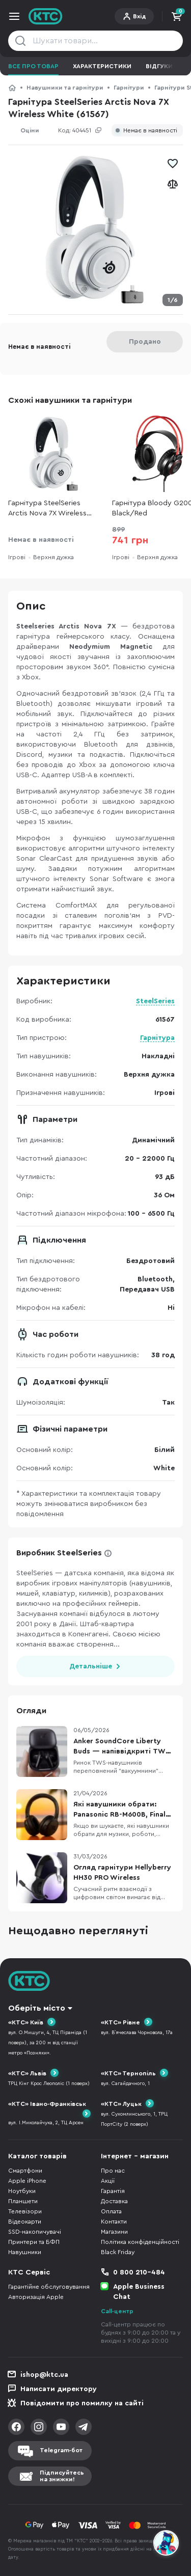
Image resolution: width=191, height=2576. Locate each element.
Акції (108, 2181)
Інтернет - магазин (135, 2156)
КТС (12, 88)
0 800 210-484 (139, 2272)
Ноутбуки (22, 2191)
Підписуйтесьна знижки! (62, 2476)
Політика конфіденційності (140, 2242)
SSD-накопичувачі (34, 2232)
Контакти (114, 2221)
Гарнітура (157, 1038)
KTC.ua (46, 16)
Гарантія (113, 2191)
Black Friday (117, 2252)
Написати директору (58, 2389)
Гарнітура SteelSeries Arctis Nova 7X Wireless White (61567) (47, 509)
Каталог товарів (37, 2156)
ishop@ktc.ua (44, 2374)
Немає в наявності (150, 130)
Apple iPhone (27, 2181)
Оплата (111, 2211)
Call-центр (117, 2311)
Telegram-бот (61, 2450)
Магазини (114, 2232)
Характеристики (102, 66)
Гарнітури (129, 88)
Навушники (24, 2252)
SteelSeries (155, 1001)
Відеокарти (24, 2221)
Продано (145, 341)
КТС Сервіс (29, 2272)
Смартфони (25, 2171)
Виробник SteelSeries (59, 1553)
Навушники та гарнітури (64, 88)
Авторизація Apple (36, 2297)
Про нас (113, 2171)
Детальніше (90, 1666)
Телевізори (25, 2211)
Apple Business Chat (139, 2291)
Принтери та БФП (34, 2242)
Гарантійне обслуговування (49, 2287)
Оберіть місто (36, 2008)
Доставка (114, 2201)
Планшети (23, 2201)
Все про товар (33, 66)
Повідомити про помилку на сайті (82, 2403)
